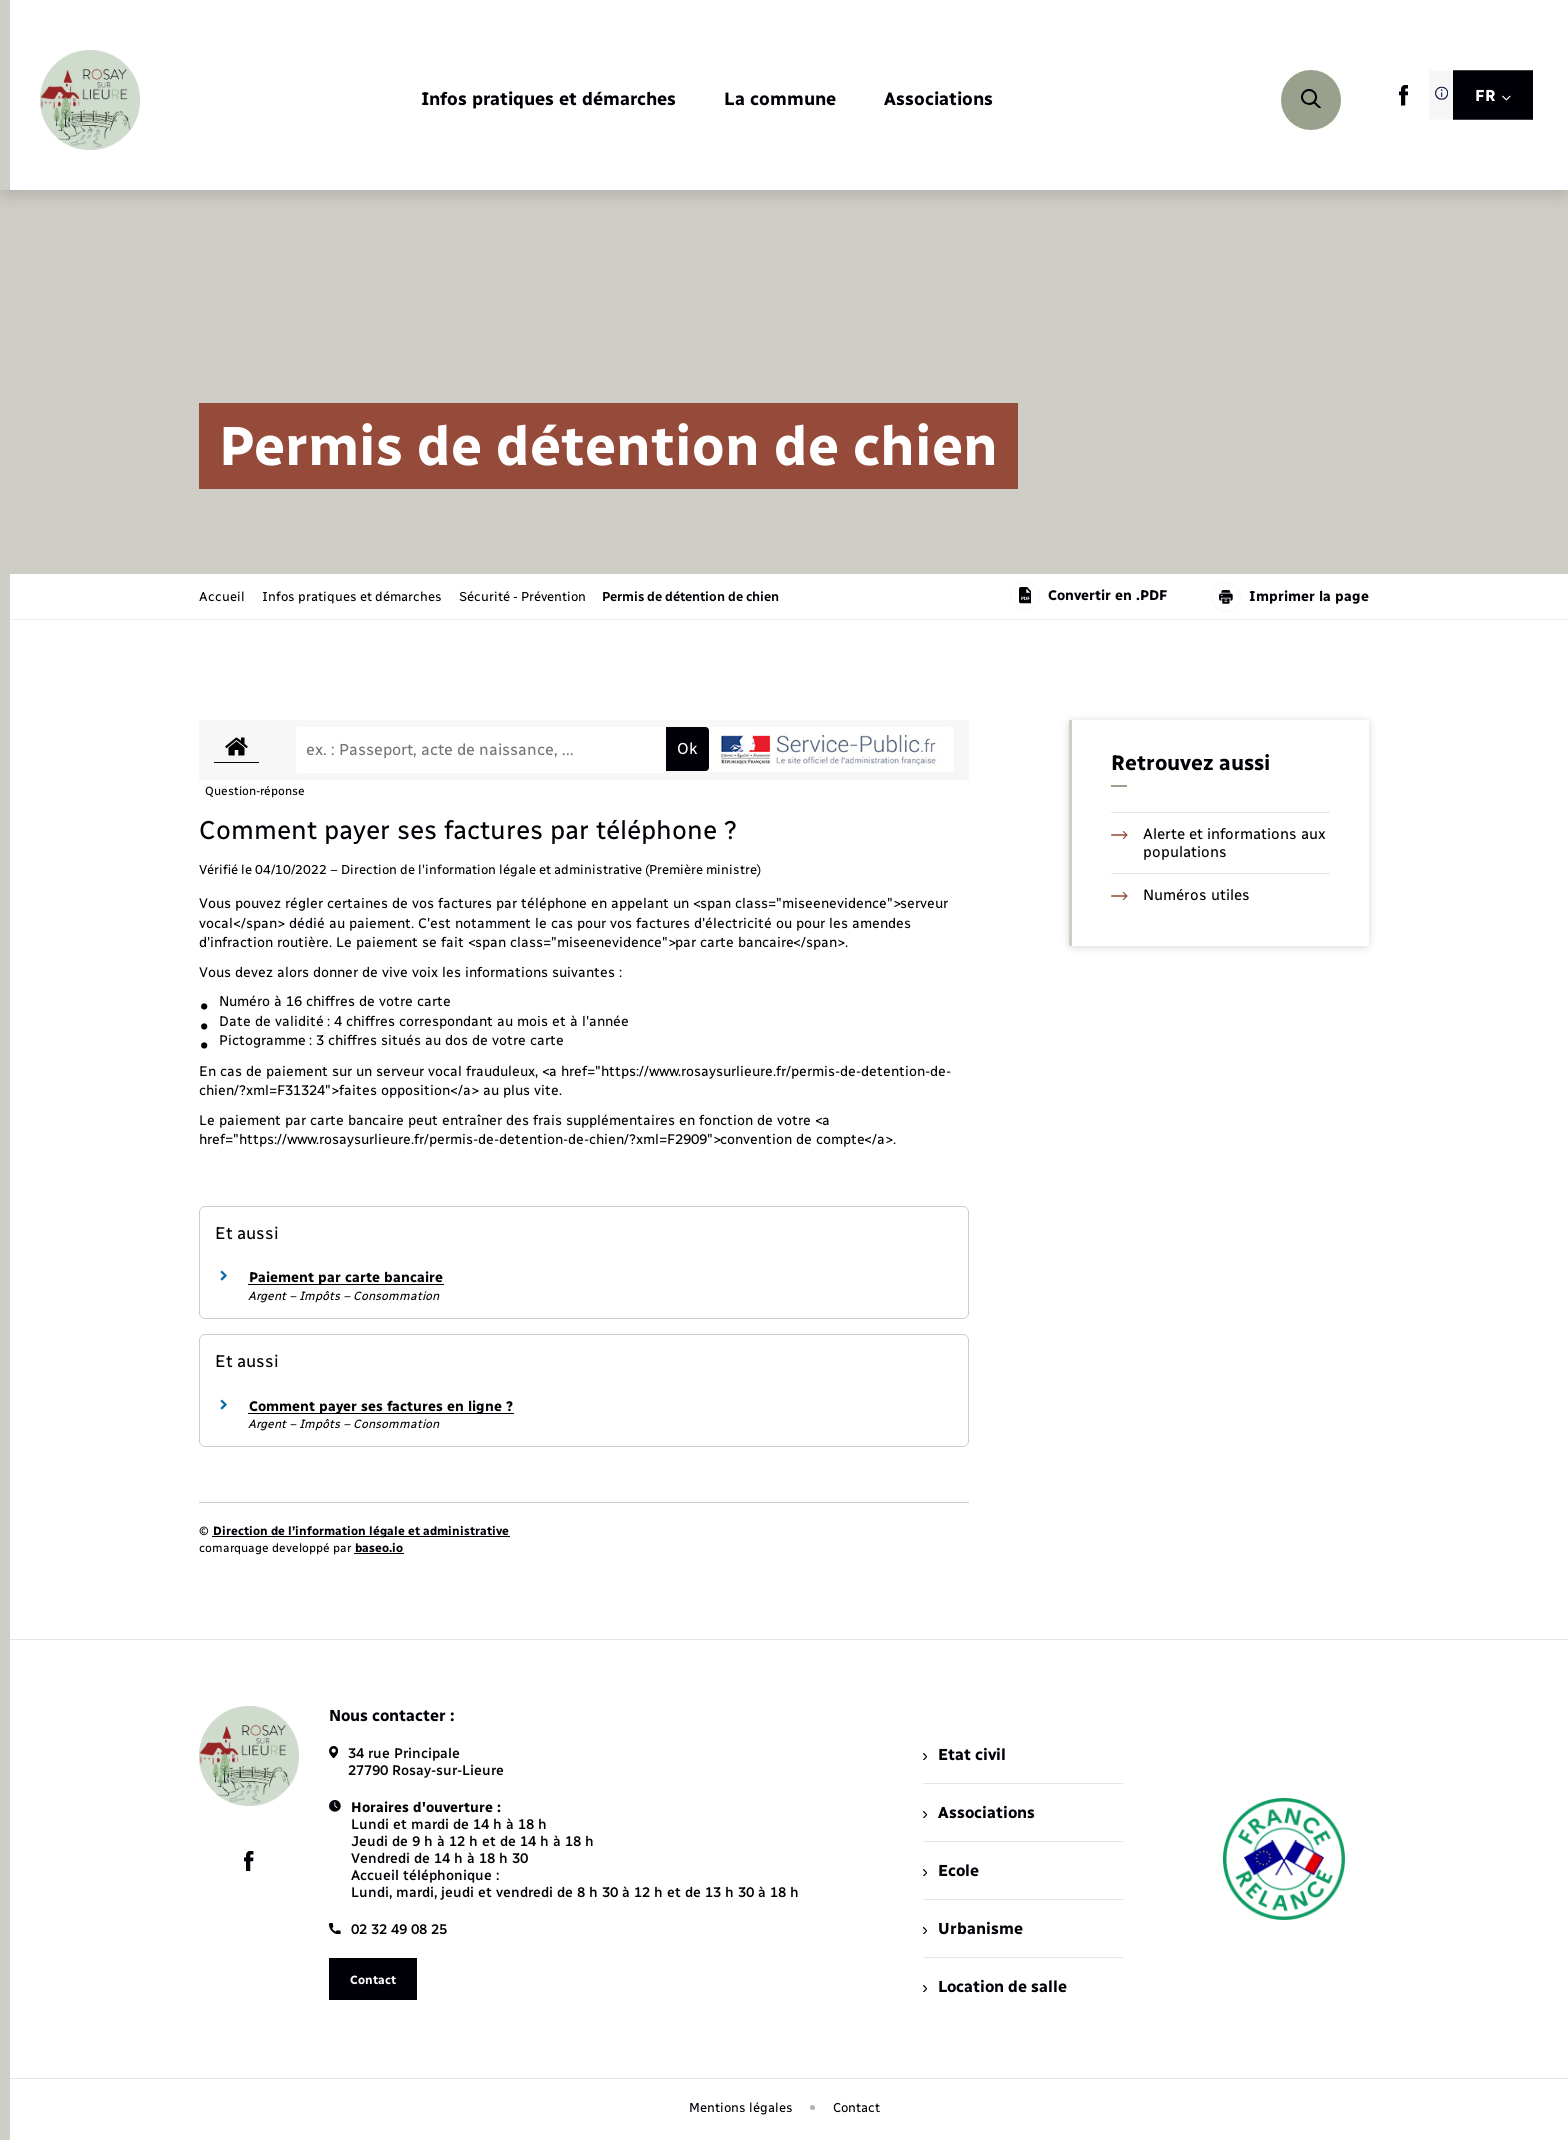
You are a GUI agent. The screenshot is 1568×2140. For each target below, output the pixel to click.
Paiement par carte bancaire (346, 1277)
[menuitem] (548, 100)
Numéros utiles (1180, 895)
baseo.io (379, 1548)
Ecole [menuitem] (951, 1870)
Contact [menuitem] (856, 2107)
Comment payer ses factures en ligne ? (381, 1406)
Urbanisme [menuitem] (973, 1928)
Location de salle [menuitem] (995, 1986)
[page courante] (690, 596)
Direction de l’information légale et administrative (361, 1531)
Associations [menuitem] (979, 1812)
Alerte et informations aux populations (1218, 843)
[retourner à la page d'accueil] (90, 100)
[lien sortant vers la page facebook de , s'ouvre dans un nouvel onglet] (1403, 101)
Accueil (222, 596)
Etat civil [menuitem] (964, 1754)
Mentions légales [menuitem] (741, 2107)
